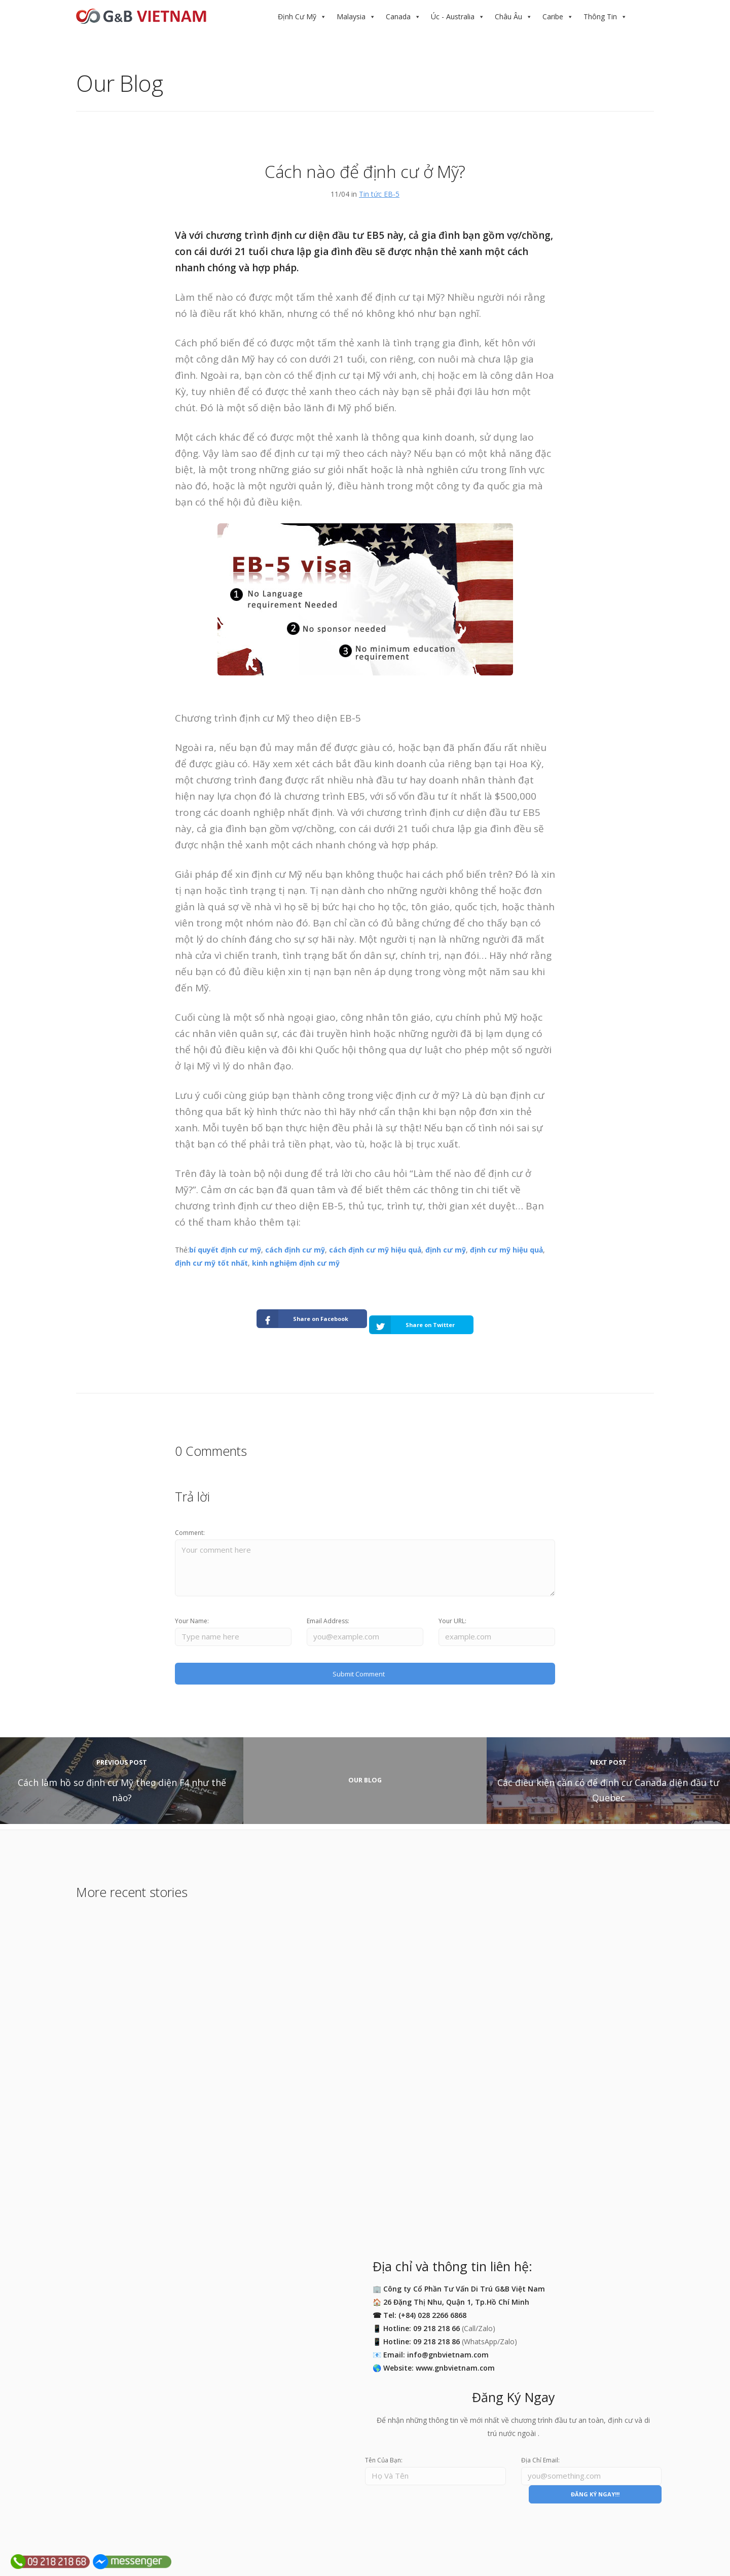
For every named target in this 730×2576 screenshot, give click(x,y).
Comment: (190, 1523)
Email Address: (328, 1615)
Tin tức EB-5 (379, 194)
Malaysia (351, 16)
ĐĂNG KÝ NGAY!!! (595, 2493)
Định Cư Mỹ (297, 16)
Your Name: (192, 1615)
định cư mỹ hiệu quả (506, 1250)
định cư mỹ (445, 1250)
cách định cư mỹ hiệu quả (375, 1250)
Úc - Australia (452, 16)
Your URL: (452, 1615)
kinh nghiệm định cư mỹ (296, 1263)
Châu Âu (508, 16)
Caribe (552, 16)
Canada (398, 16)
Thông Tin (600, 16)
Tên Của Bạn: (384, 2457)
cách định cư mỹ (295, 1250)
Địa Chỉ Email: (540, 2457)
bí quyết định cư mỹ (225, 1250)
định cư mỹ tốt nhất (211, 1263)
